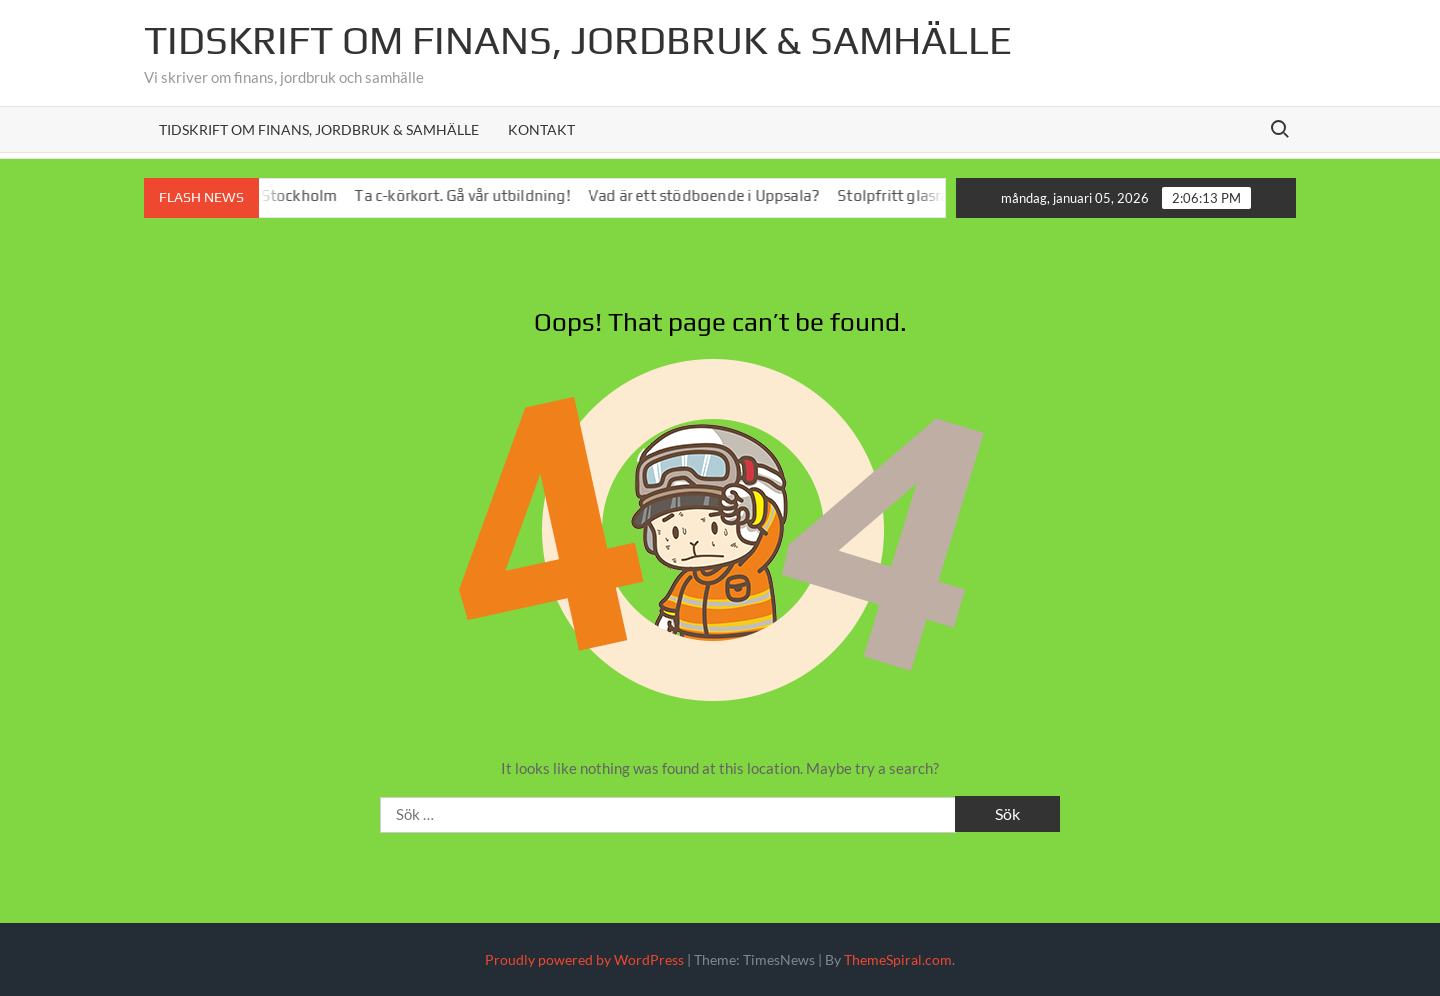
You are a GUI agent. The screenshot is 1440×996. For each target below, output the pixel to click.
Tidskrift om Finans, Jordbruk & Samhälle (319, 129)
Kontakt (541, 129)
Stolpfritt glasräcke (913, 195)
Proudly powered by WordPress (584, 959)
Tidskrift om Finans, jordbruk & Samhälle (578, 40)
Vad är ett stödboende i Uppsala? (711, 195)
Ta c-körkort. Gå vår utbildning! (470, 195)
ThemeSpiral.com (898, 959)
